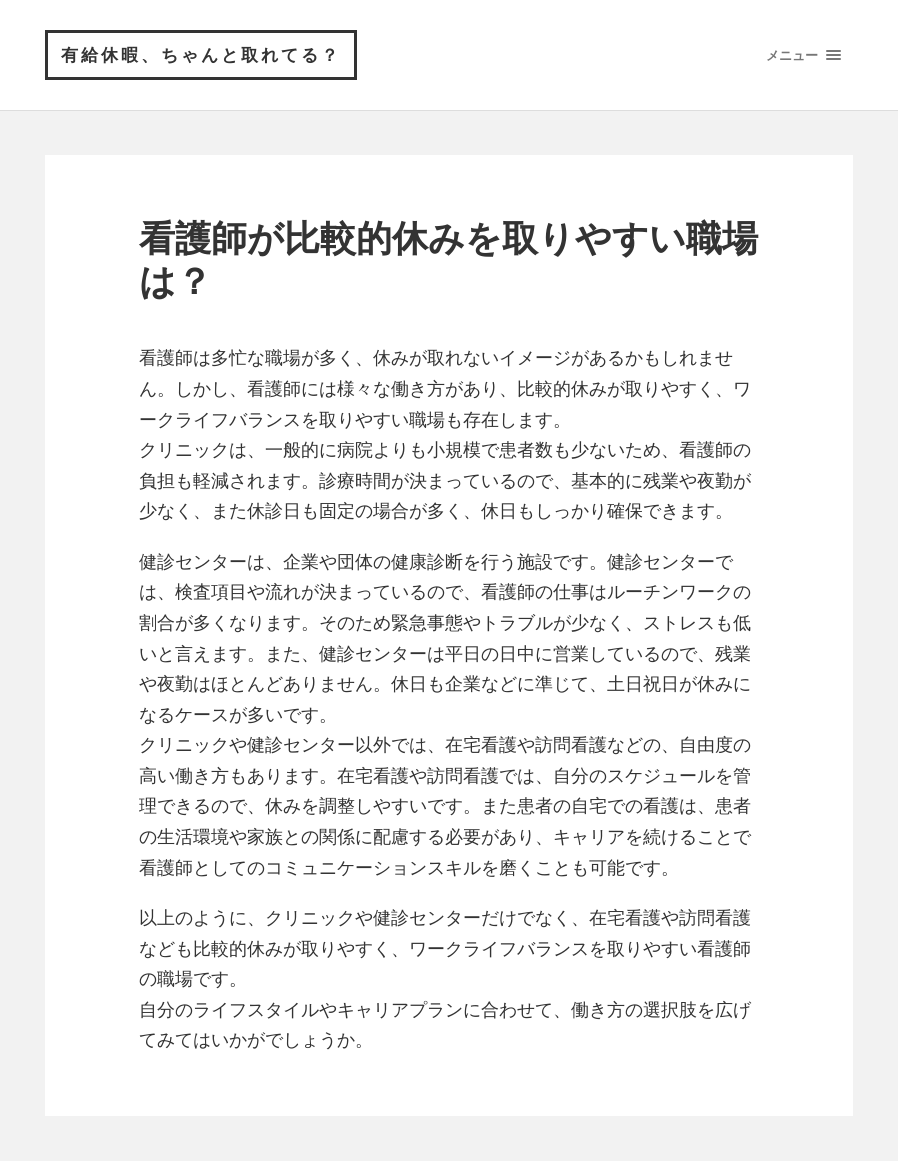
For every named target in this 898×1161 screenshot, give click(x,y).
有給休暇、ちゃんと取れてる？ (201, 54)
